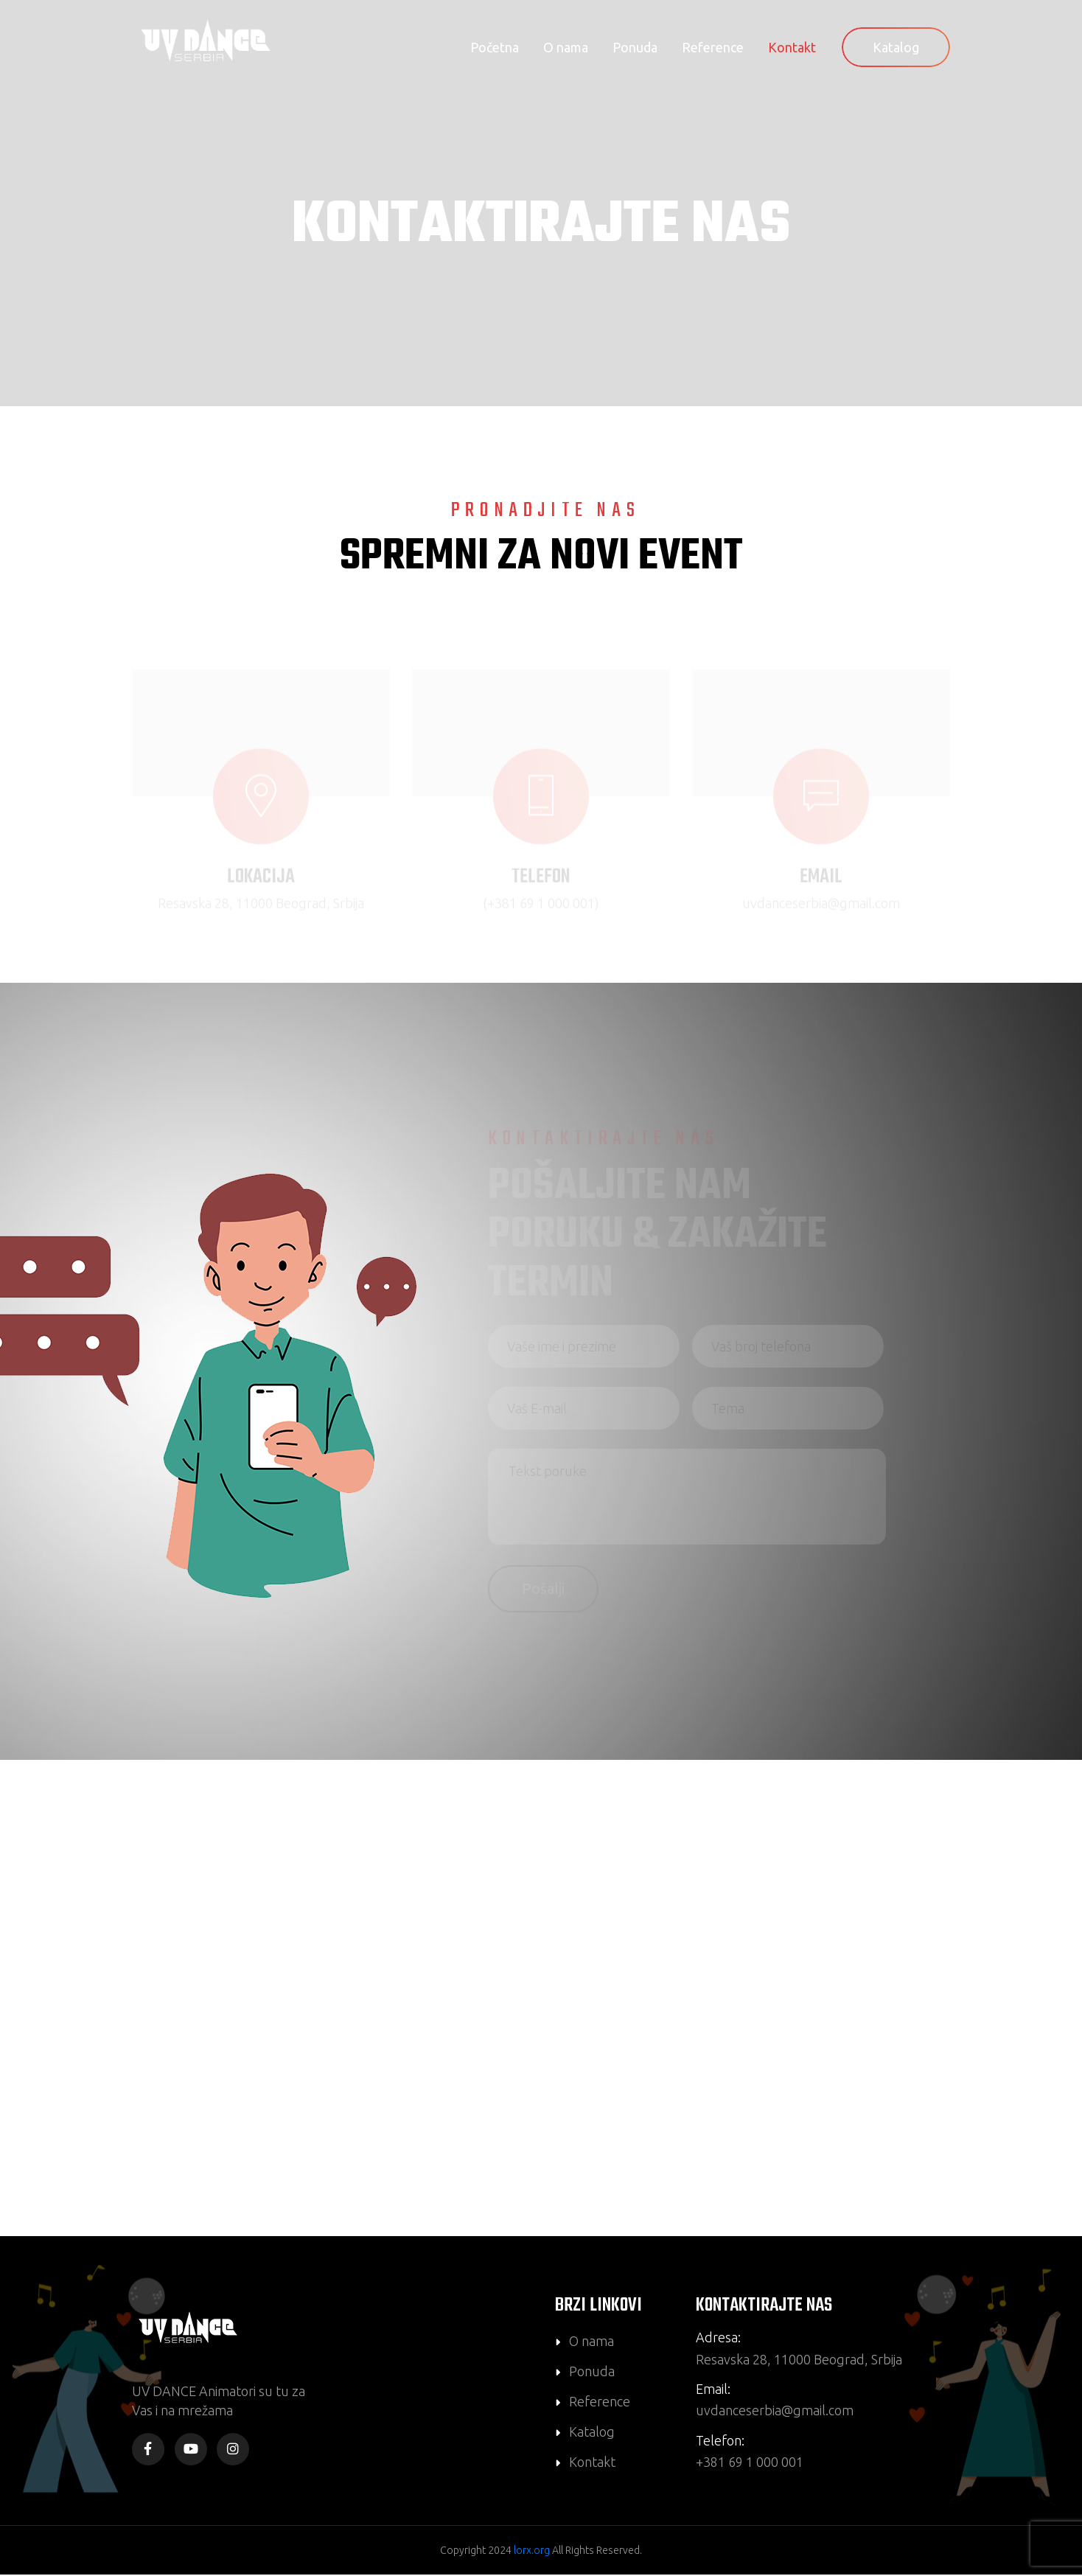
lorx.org (532, 2552)
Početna (494, 47)
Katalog (896, 47)
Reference (713, 47)
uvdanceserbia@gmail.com (775, 2412)
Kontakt (792, 47)
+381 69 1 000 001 (749, 2464)
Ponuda (634, 47)
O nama (565, 47)
